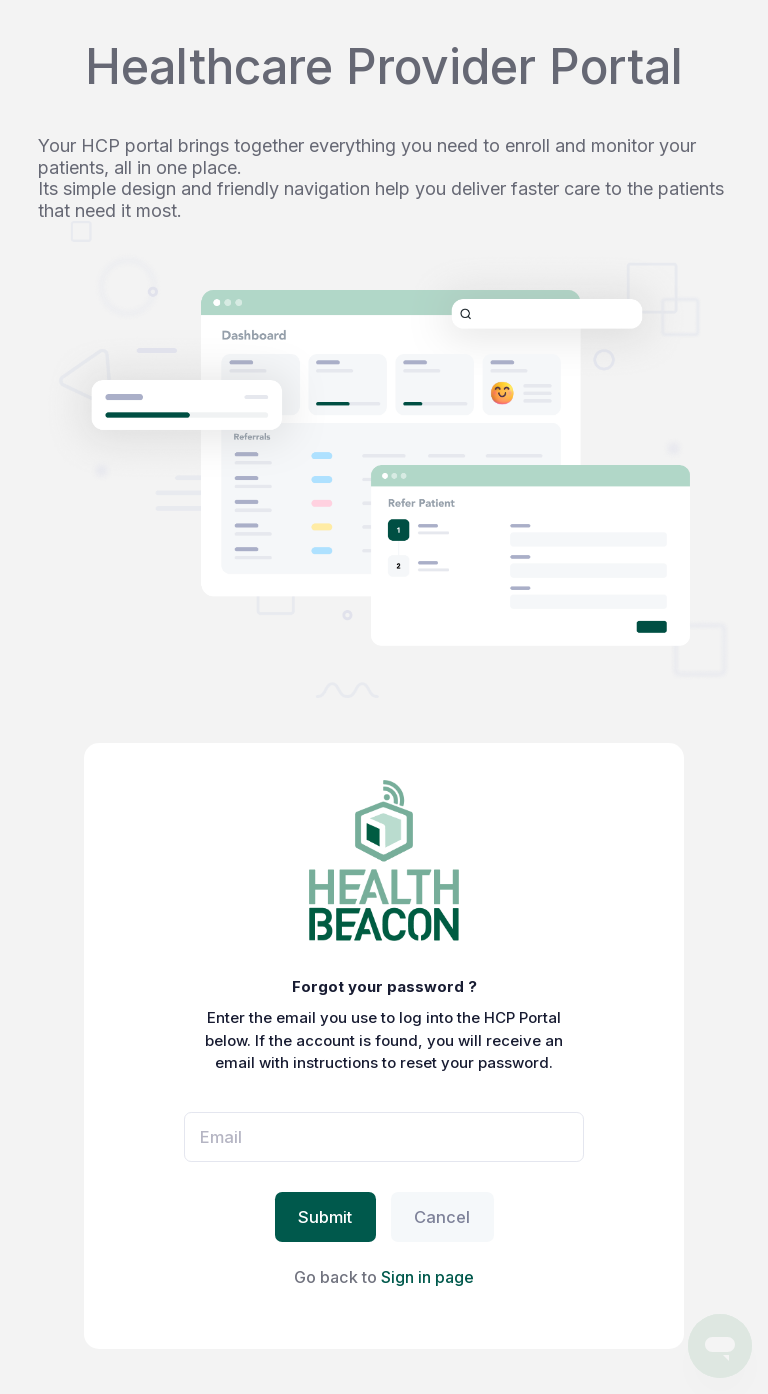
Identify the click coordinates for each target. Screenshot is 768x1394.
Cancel (442, 1217)
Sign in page (427, 1277)
